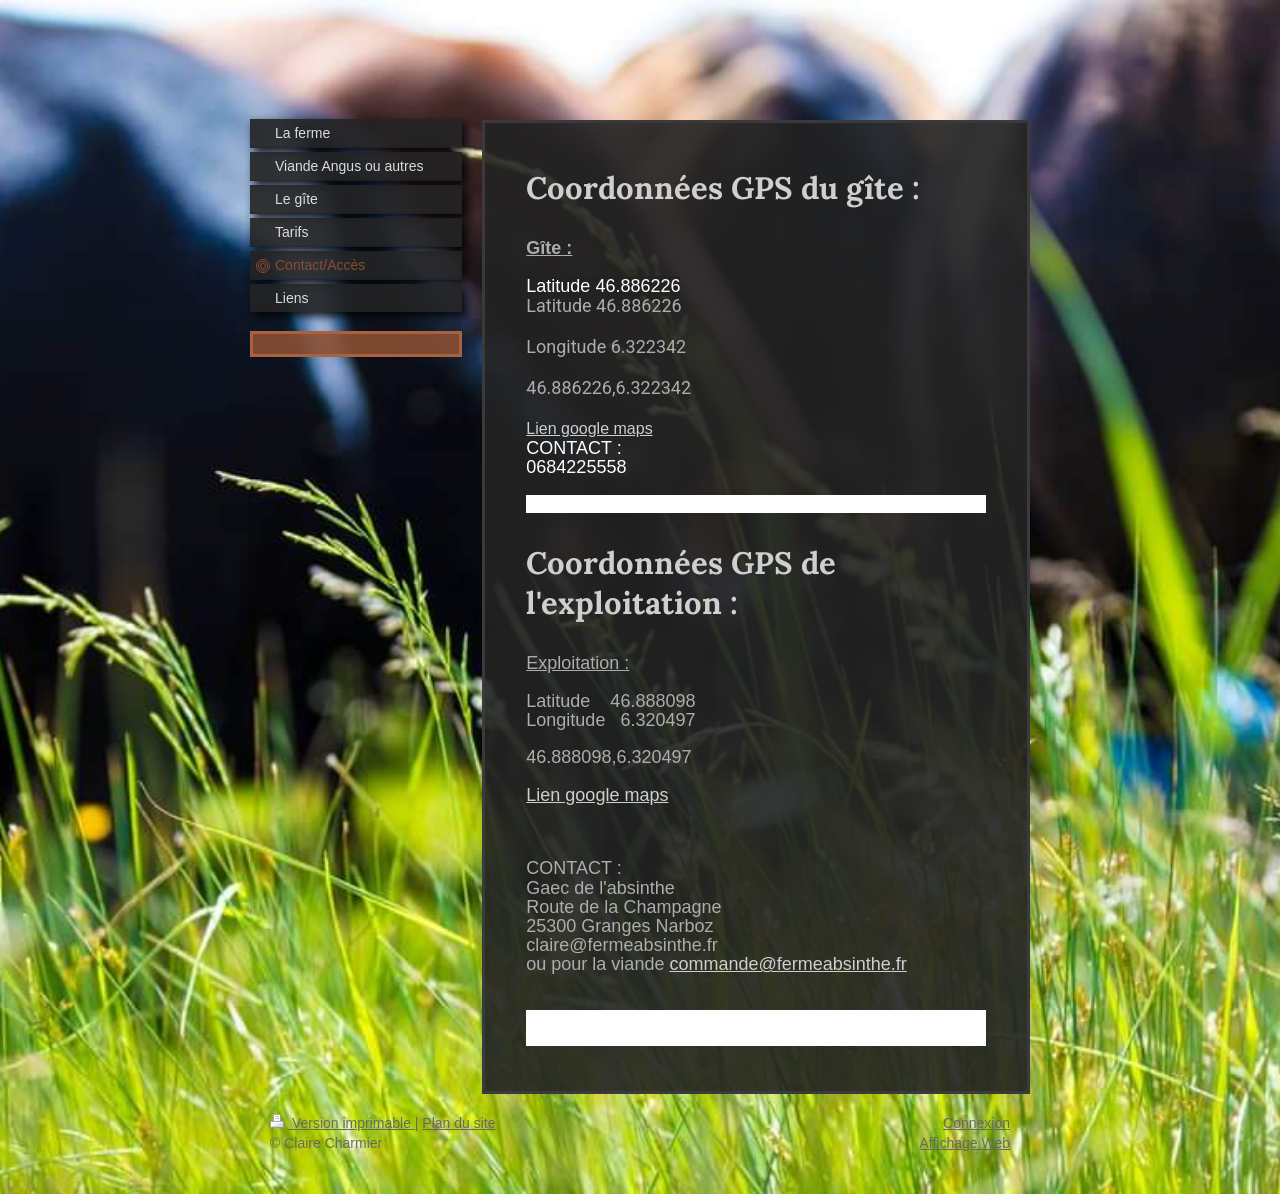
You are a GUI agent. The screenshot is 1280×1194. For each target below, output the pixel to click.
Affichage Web (964, 1143)
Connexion (976, 1123)
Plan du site (458, 1123)
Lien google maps (589, 428)
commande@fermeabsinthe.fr (787, 964)
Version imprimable (342, 1123)
